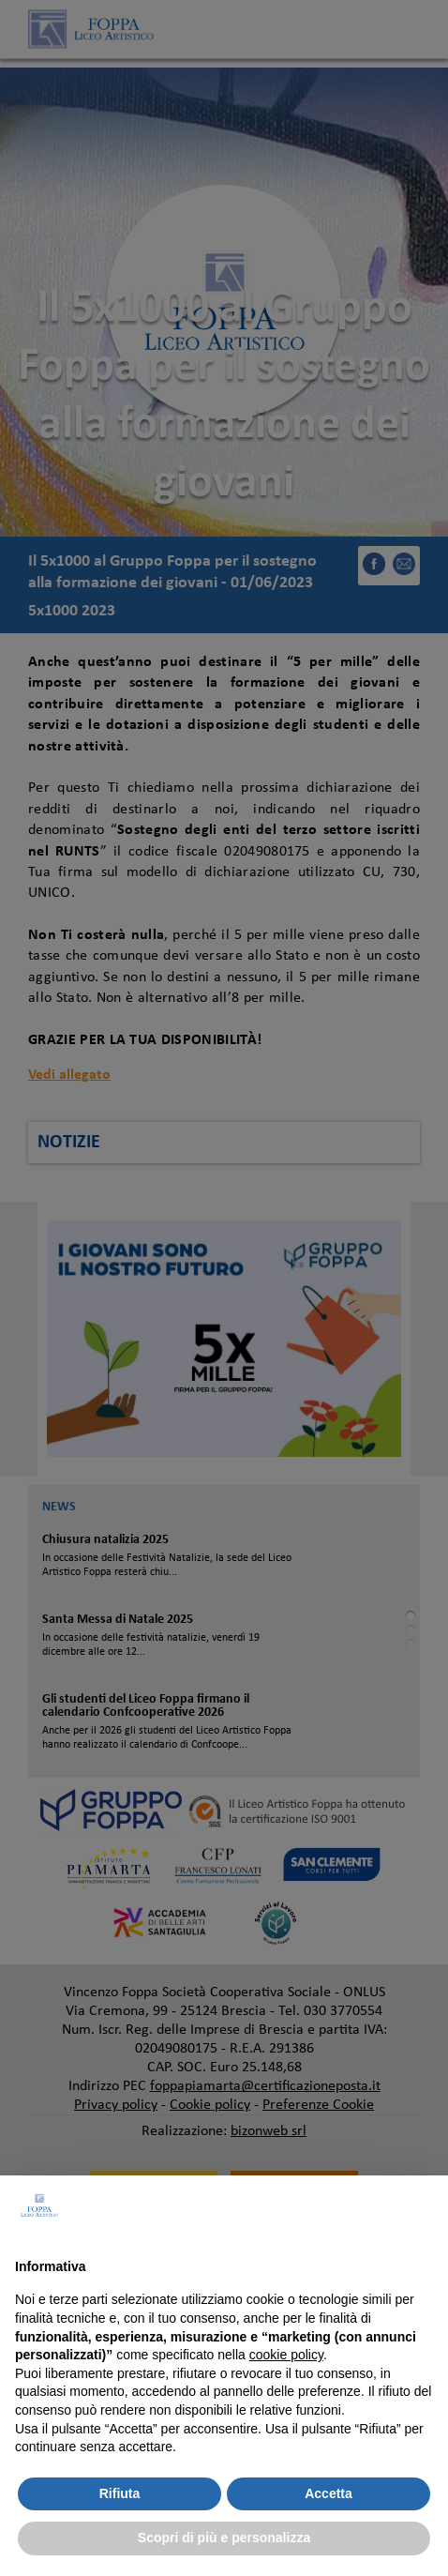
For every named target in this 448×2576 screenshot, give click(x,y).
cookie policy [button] (286, 2354)
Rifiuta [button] (120, 2493)
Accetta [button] (328, 2493)
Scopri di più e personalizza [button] (224, 2537)
